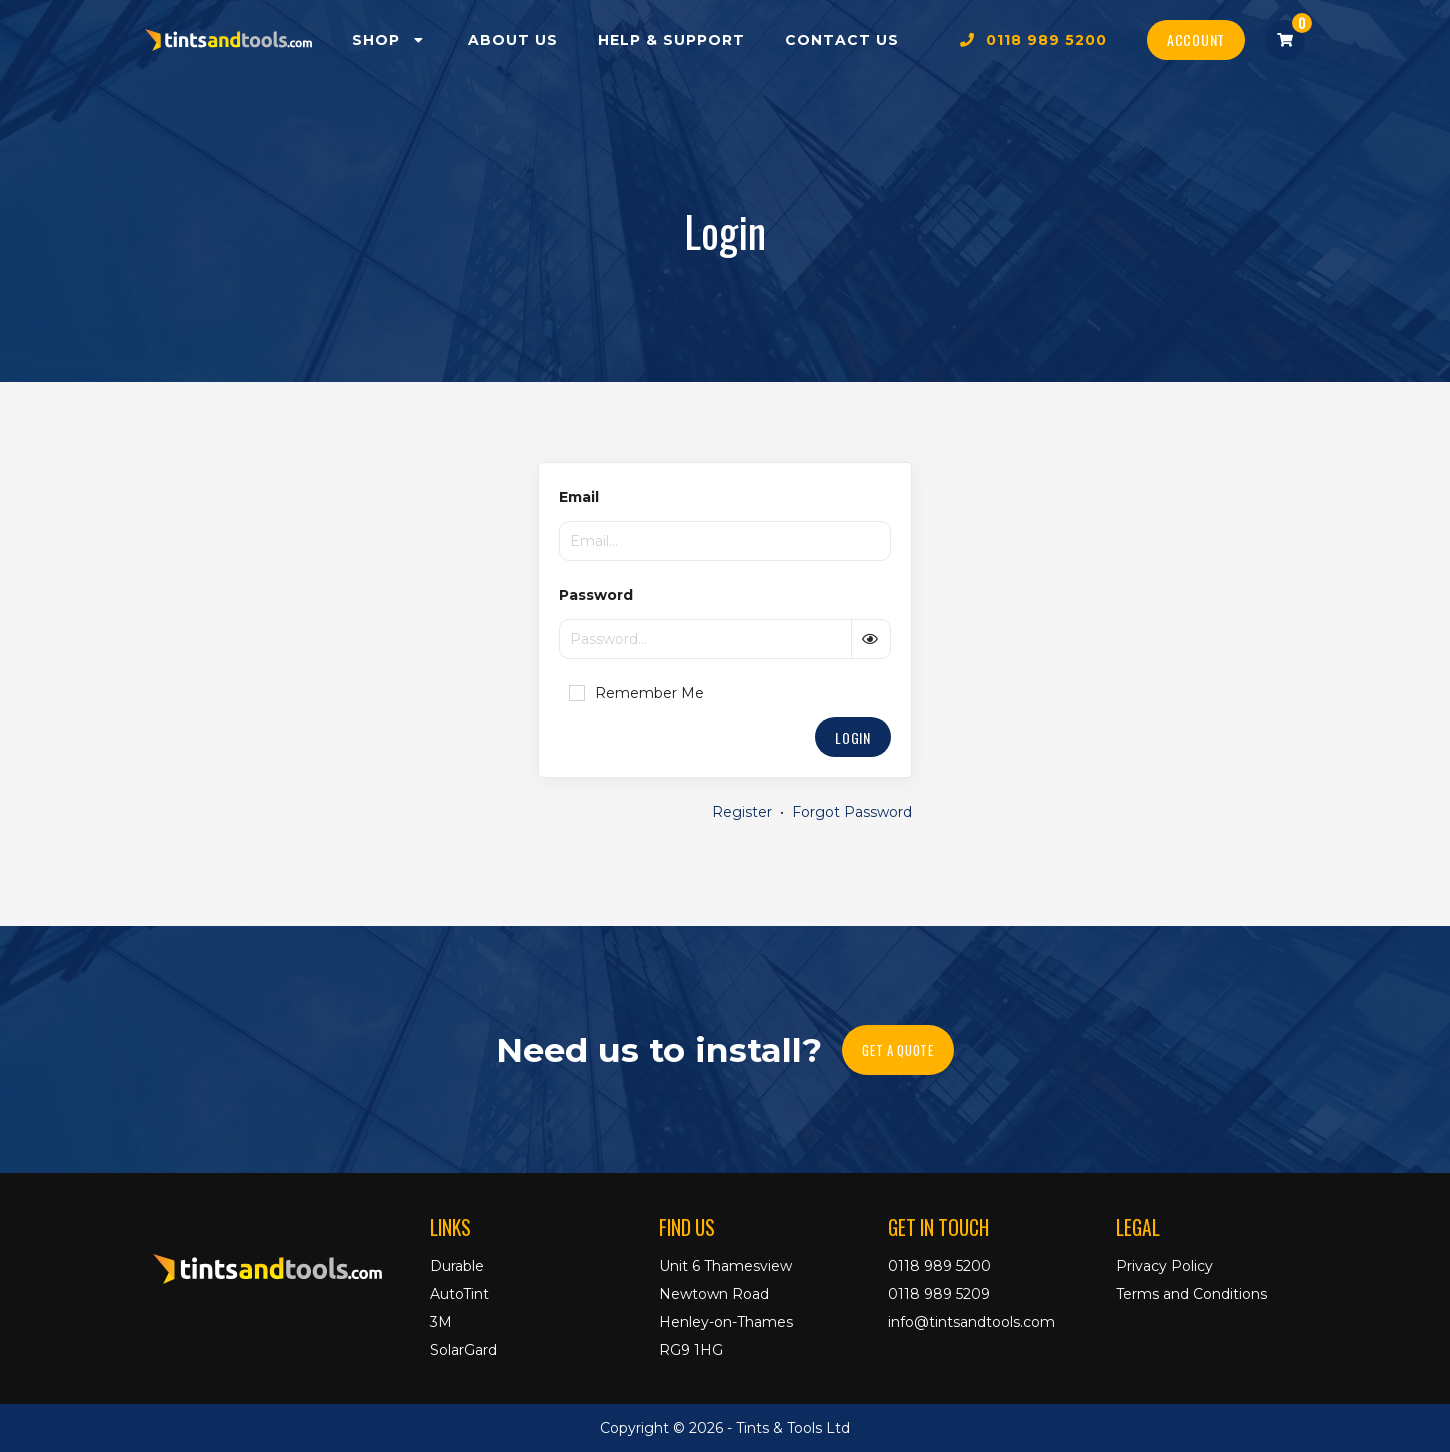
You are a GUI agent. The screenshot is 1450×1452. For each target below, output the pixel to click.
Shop (390, 40)
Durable (457, 1266)
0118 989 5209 (939, 1294)
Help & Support (671, 40)
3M (441, 1322)
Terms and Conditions (1191, 1294)
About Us (513, 40)
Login (853, 737)
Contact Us (842, 40)
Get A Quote (897, 1050)
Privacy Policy (1164, 1266)
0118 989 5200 (1033, 40)
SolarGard (463, 1350)
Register (742, 812)
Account (1196, 39)
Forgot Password (852, 812)
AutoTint (459, 1294)
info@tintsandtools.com (971, 1322)
